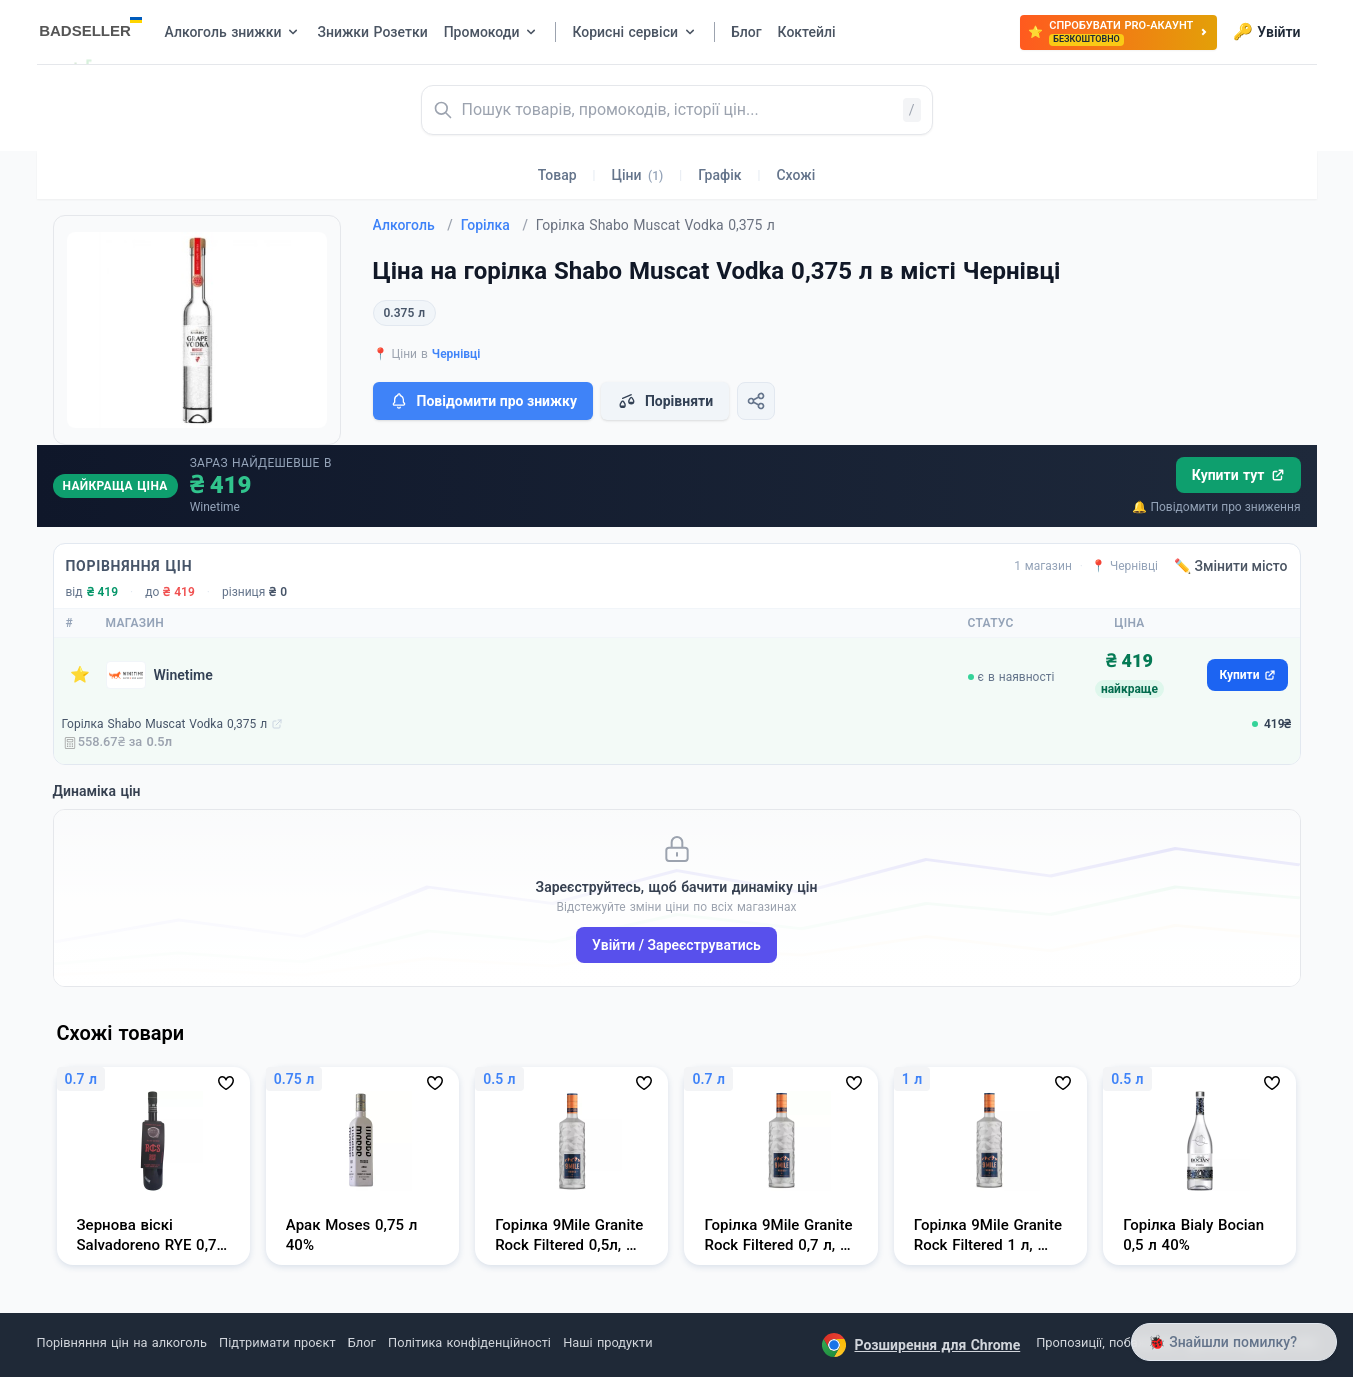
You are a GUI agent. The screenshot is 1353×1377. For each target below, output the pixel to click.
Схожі (795, 175)
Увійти (1266, 32)
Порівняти (665, 401)
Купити (1247, 675)
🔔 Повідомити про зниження (1216, 507)
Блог (362, 1342)
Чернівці (456, 354)
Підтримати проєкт (277, 1342)
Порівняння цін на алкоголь (122, 1342)
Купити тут (1238, 475)
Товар (557, 175)
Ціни (638, 175)
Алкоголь (413, 225)
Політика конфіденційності (469, 1342)
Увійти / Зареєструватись (676, 945)
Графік (719, 175)
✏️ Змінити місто (1231, 566)
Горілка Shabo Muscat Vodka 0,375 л (165, 724)
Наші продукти (607, 1342)
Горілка (494, 225)
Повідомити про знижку (483, 401)
